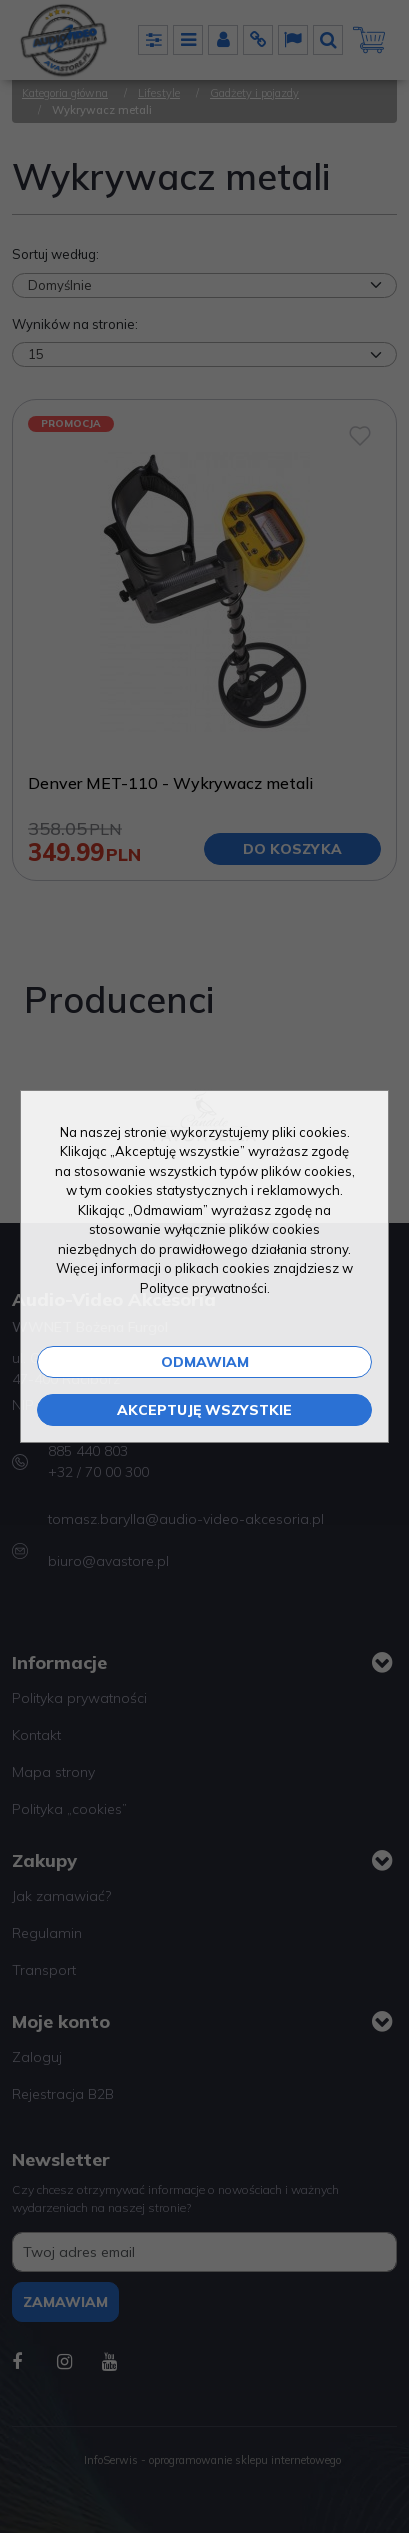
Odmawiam (205, 1362)
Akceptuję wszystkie (204, 1410)
